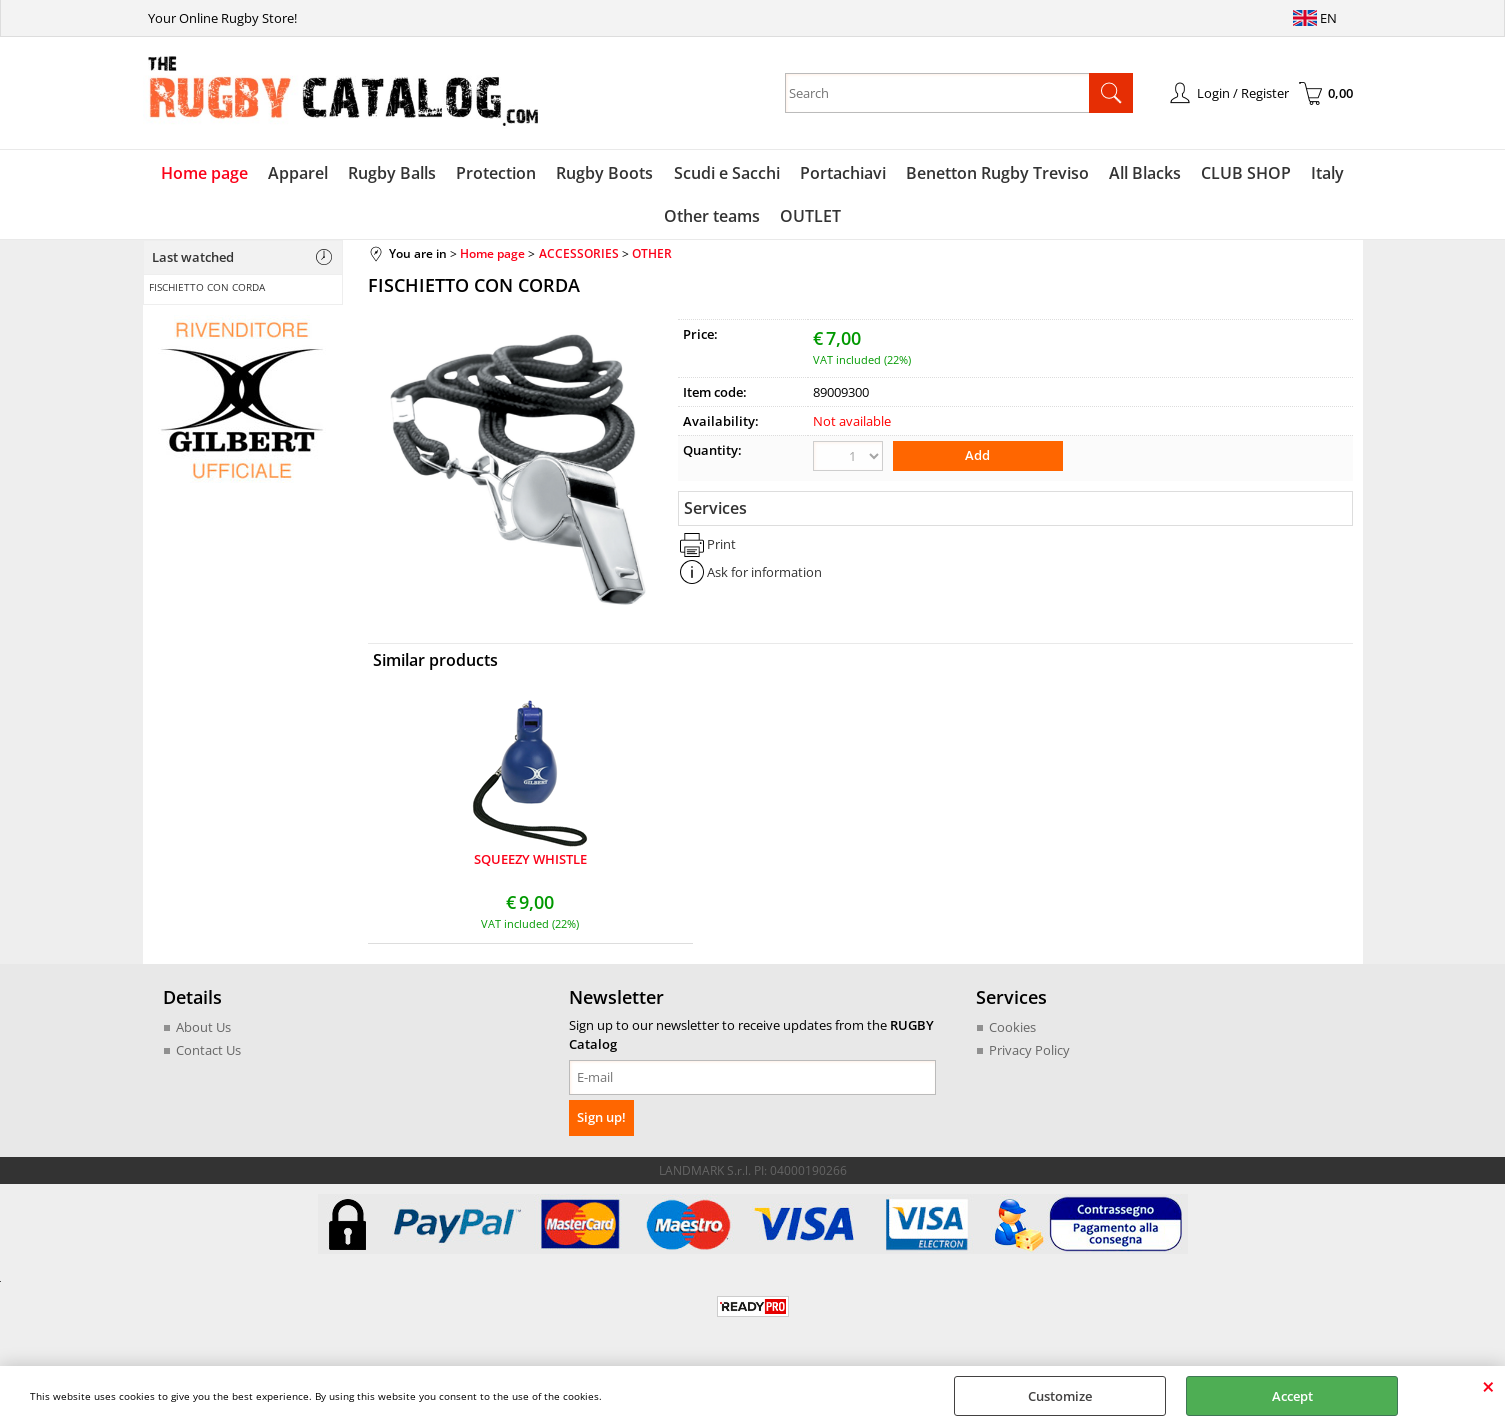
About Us (203, 1027)
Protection (497, 173)
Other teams (712, 217)
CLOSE (1488, 1386)
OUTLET (810, 217)
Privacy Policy (1029, 1051)
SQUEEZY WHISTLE (530, 860)
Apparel (299, 173)
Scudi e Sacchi (727, 173)
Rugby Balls (393, 173)
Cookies (1012, 1027)
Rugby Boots (605, 173)
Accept (1292, 1396)
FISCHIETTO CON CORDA (207, 287)
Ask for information (764, 572)
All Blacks (1145, 173)
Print (721, 544)
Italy (1327, 173)
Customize (1060, 1396)
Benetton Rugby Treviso (997, 173)
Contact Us (208, 1051)
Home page (205, 173)
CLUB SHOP (1246, 173)
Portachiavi (843, 173)
